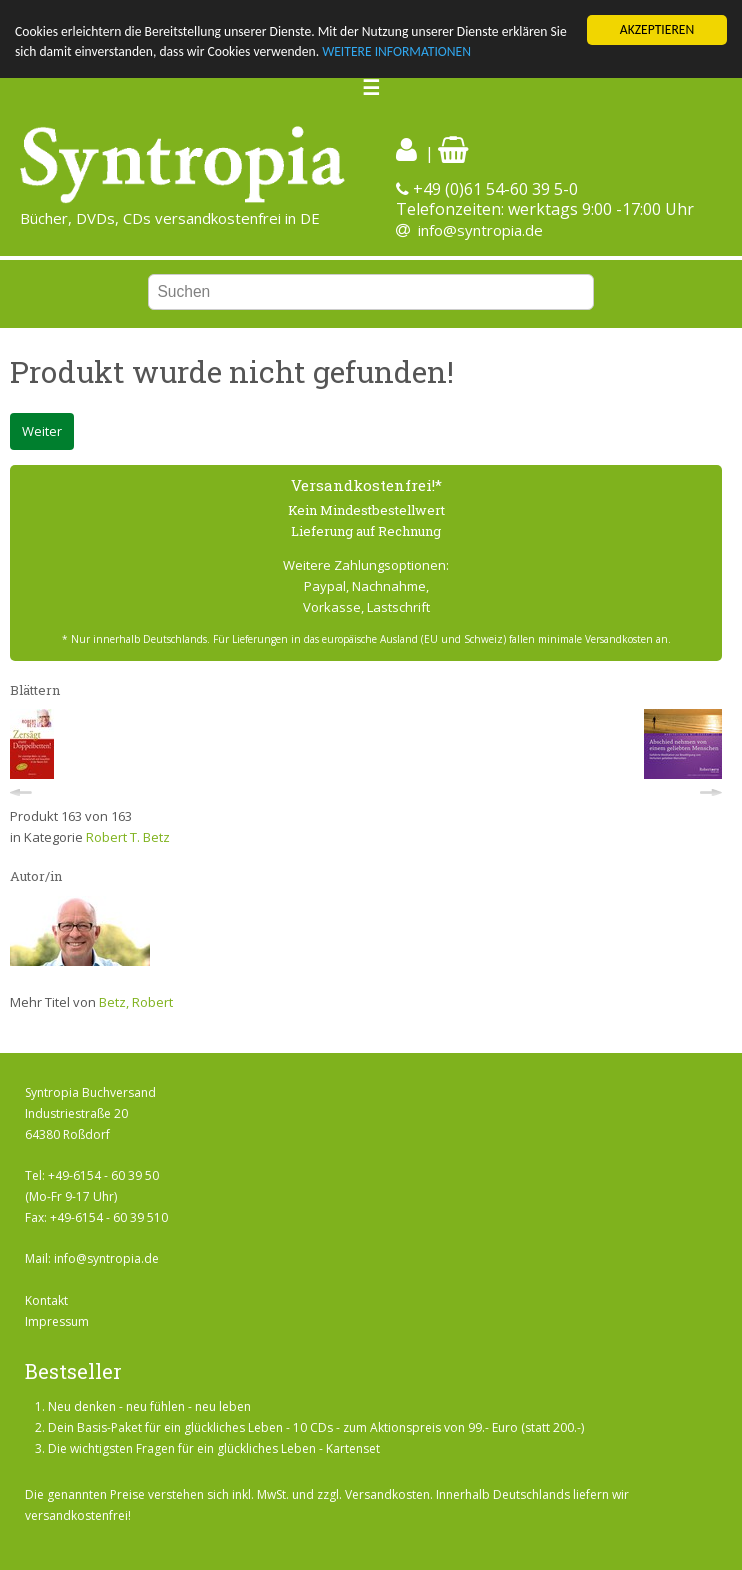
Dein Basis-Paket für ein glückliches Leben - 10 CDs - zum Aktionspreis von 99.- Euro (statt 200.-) (316, 1427)
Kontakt (46, 1300)
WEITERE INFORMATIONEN (396, 51)
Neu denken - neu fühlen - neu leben (149, 1406)
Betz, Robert (136, 1002)
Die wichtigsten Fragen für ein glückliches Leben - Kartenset (214, 1448)
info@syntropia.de (480, 230)
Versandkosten (387, 1494)
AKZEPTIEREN (657, 29)
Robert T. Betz (128, 836)
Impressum (57, 1321)
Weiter (42, 431)
